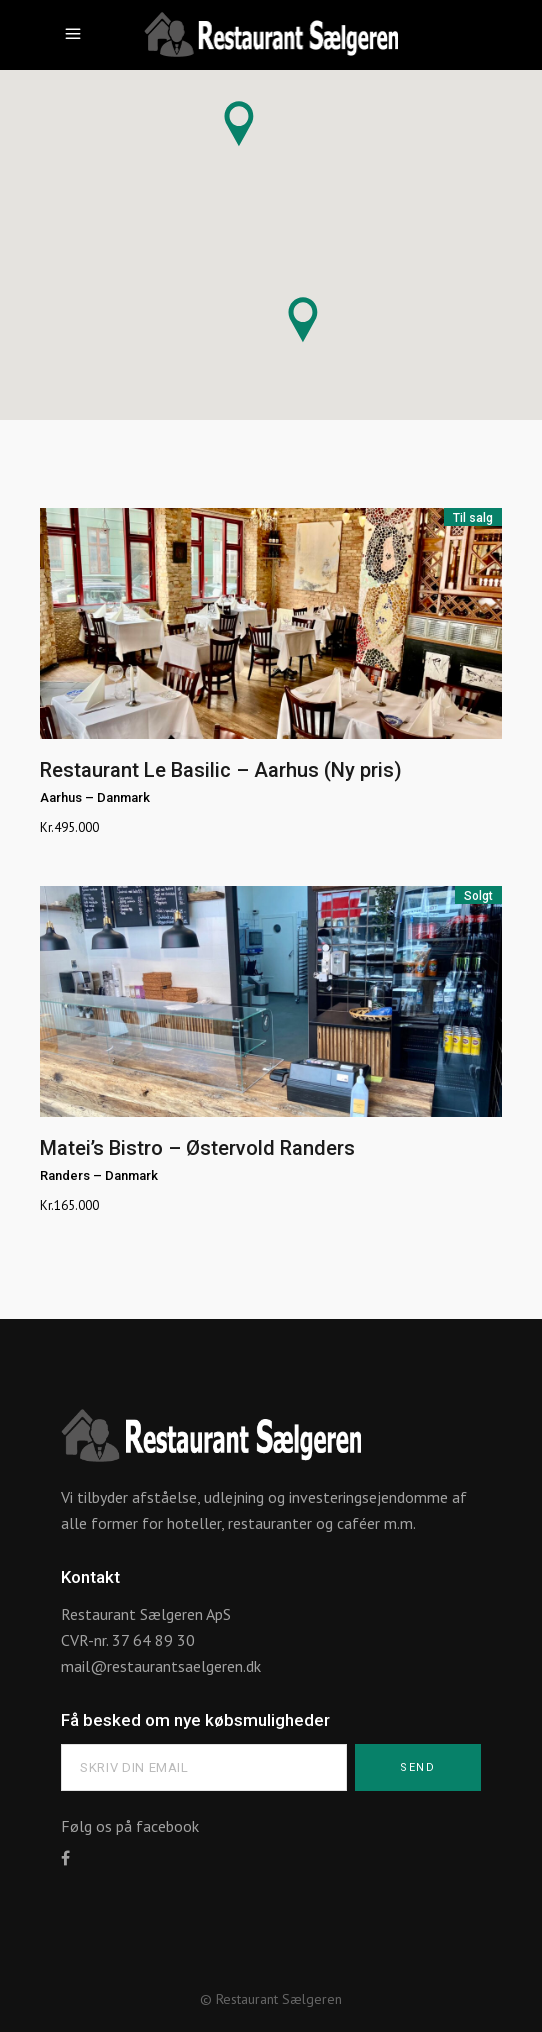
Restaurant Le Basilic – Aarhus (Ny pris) (221, 770)
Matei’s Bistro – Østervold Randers (197, 1148)
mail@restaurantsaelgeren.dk (161, 1666)
